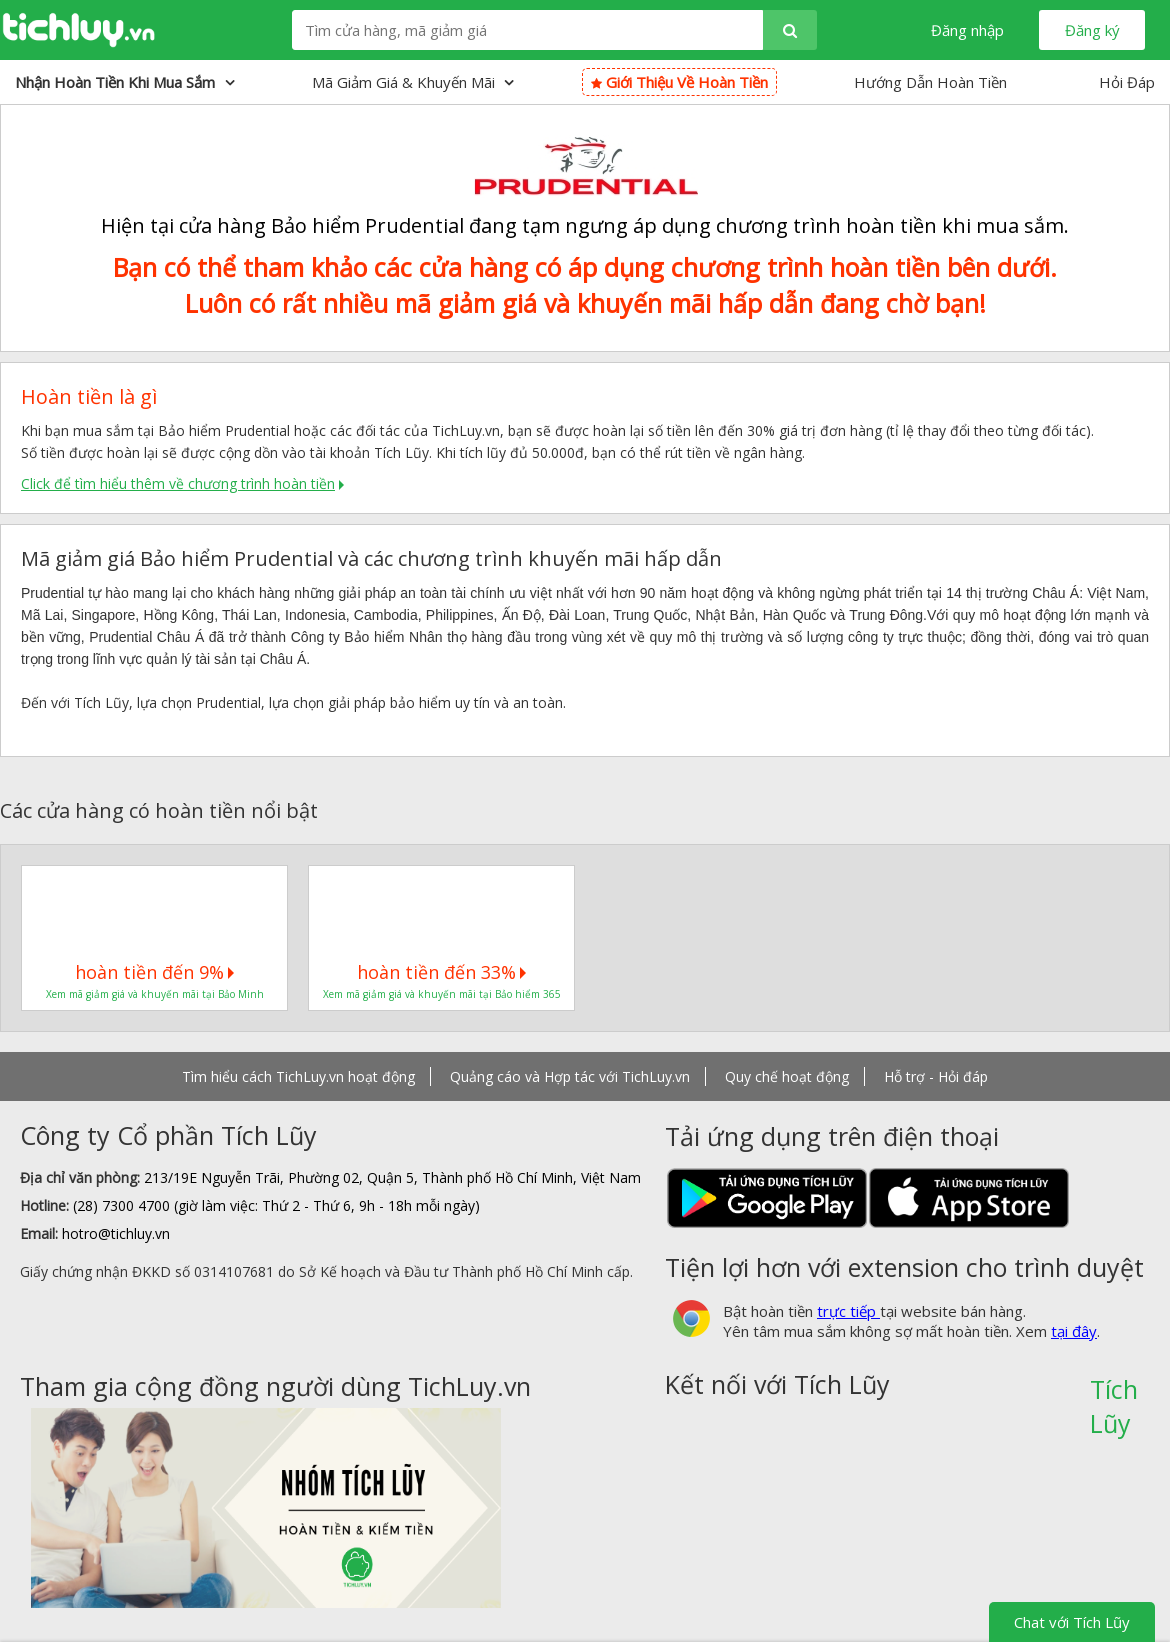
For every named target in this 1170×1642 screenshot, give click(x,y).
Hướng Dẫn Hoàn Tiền (930, 82)
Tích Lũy (1114, 1396)
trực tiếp (848, 1311)
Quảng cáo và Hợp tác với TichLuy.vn (570, 1076)
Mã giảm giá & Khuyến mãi (413, 82)
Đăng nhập (967, 30)
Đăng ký (1092, 30)
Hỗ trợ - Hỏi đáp (936, 1076)
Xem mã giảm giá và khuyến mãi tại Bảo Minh (155, 994)
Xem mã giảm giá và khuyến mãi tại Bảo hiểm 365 (442, 994)
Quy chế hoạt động (787, 1076)
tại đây (1074, 1331)
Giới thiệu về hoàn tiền (679, 82)
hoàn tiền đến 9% (154, 972)
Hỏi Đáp (1127, 82)
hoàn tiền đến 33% (441, 972)
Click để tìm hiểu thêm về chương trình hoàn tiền (178, 483)
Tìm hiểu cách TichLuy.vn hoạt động (298, 1076)
